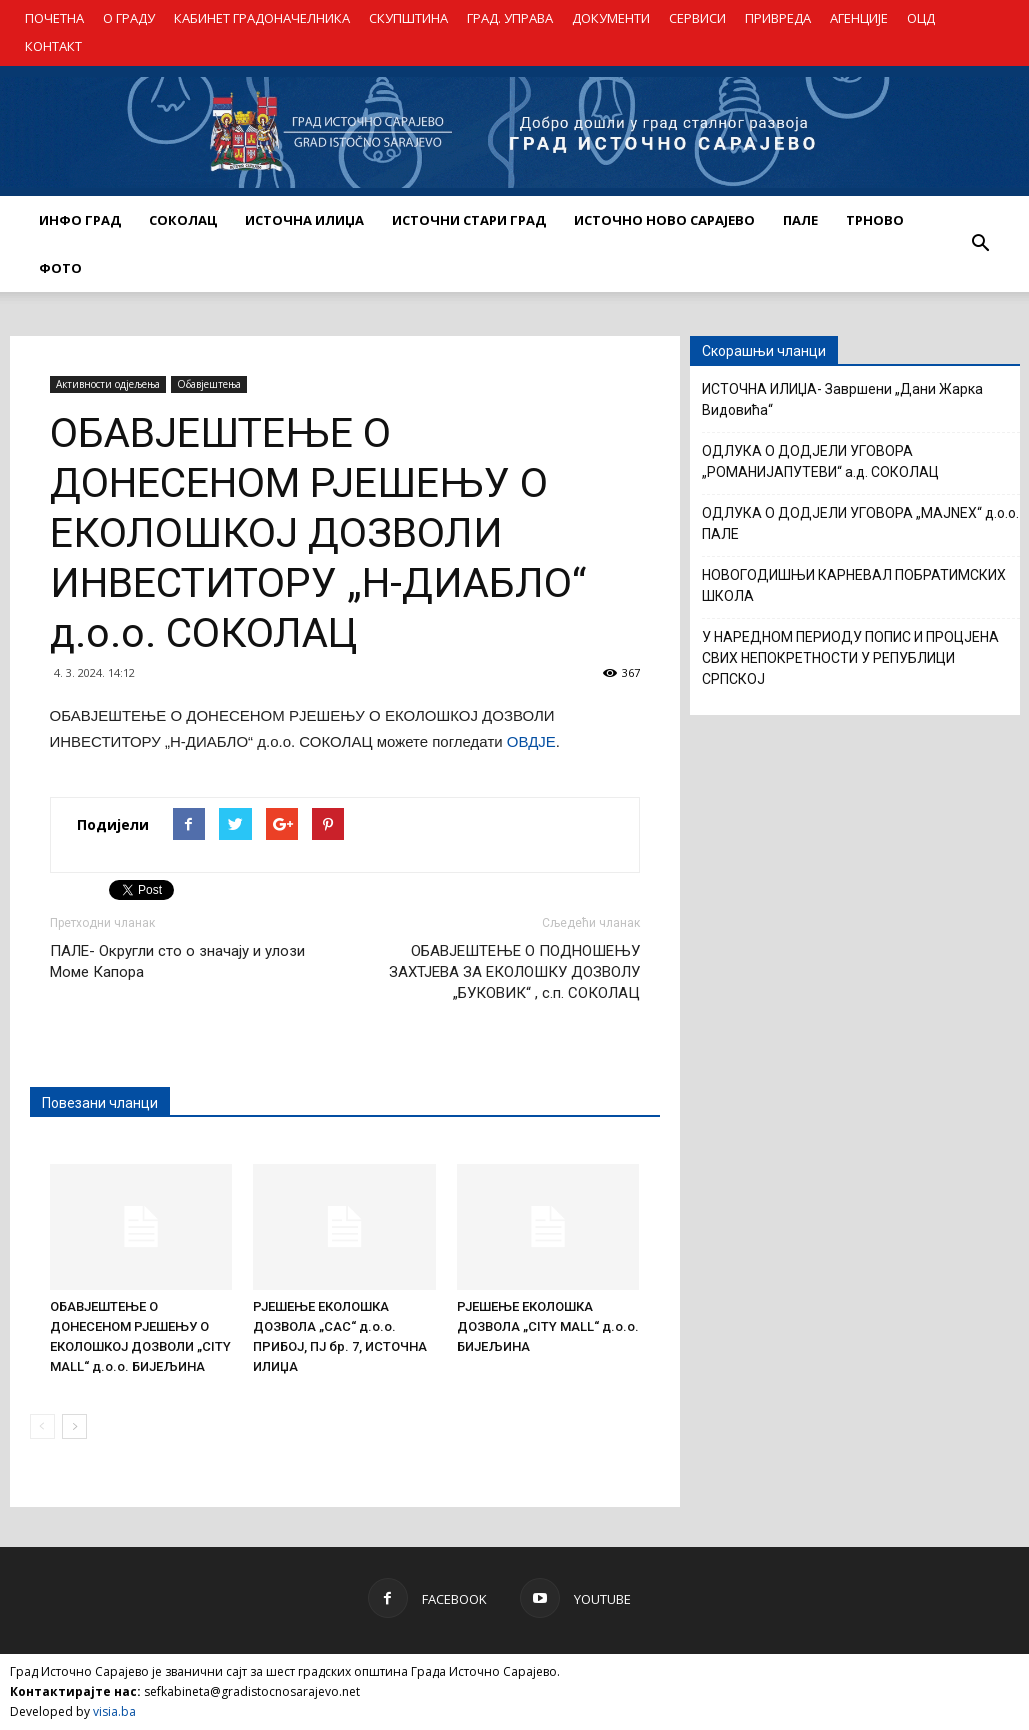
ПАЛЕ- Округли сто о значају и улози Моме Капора (177, 961)
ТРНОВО (875, 220)
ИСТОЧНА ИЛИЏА (304, 220)
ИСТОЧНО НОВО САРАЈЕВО (664, 220)
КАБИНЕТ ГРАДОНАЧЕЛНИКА (262, 18)
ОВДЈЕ (531, 741)
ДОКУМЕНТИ (611, 18)
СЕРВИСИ (697, 18)
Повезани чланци (100, 1103)
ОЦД (921, 18)
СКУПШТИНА (408, 18)
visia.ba (114, 1711)
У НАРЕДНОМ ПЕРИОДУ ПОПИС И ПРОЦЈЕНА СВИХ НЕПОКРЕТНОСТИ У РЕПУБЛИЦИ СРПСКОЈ (850, 658)
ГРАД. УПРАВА (510, 18)
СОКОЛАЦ (183, 220)
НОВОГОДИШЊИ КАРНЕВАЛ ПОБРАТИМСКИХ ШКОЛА (854, 585)
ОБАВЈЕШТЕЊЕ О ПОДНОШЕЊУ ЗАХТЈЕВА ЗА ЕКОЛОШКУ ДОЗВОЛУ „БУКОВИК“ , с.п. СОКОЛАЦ (514, 972)
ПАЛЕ (800, 220)
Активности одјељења (108, 384)
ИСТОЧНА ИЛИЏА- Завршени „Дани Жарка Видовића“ (842, 399)
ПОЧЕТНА (54, 18)
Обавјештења (209, 384)
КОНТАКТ (53, 46)
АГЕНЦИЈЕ (859, 18)
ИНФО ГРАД (80, 220)
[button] (981, 244)
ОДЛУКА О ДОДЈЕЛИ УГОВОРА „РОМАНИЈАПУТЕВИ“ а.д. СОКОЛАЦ (820, 461)
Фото (60, 268)
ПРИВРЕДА (778, 18)
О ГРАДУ (129, 18)
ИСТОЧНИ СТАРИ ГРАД (469, 220)
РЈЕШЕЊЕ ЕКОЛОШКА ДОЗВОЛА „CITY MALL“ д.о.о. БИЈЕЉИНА (548, 1326)
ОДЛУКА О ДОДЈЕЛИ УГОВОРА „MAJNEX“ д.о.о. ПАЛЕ (860, 523)
